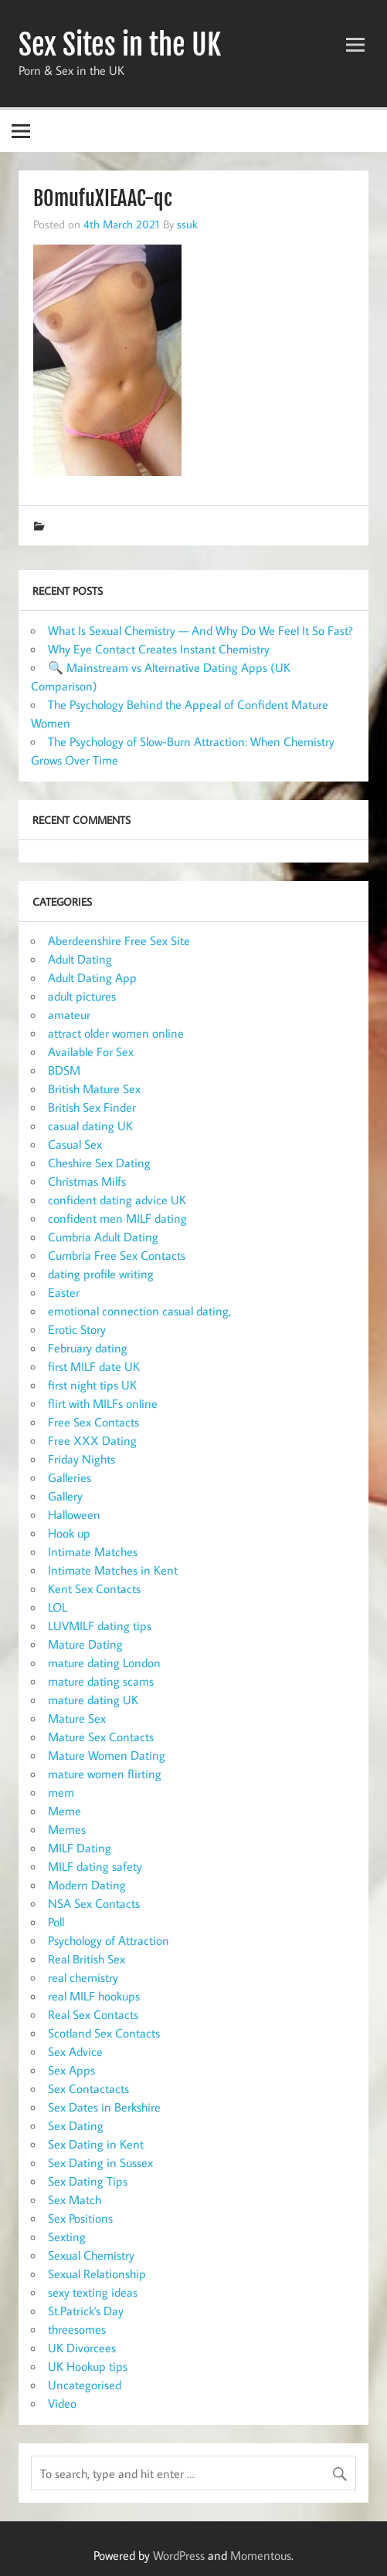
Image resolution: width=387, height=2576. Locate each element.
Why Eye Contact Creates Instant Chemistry (159, 649)
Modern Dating (87, 1884)
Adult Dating (80, 959)
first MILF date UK (94, 1366)
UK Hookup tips (87, 2366)
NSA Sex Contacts (94, 1903)
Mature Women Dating (106, 1755)
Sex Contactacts (88, 2088)
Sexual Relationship (97, 2273)
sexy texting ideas (92, 2292)
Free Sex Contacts (93, 1422)
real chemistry (83, 1977)
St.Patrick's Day (86, 2310)
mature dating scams (101, 1681)
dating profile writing (101, 1273)
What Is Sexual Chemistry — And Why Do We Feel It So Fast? (200, 630)
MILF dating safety (95, 1866)
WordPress (179, 2555)
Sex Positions (80, 2218)
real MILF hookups (94, 1996)
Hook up (69, 1533)
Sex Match (74, 2199)
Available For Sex (91, 1051)
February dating (87, 1348)
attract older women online (116, 1033)
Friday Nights (81, 1459)
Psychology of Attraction (108, 1940)
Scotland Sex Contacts (104, 2033)
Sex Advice (75, 2051)
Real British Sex (86, 1959)
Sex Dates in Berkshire (104, 2107)
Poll (56, 1921)
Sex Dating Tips (87, 2181)
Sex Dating (76, 2125)
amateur (69, 1014)
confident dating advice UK (117, 1199)
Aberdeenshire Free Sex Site (119, 940)
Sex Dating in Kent (96, 2144)
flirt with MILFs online (103, 1403)
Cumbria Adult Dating (103, 1236)
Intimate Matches (92, 1551)
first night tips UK (92, 1385)
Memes (67, 1829)
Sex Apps (71, 2070)
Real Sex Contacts (93, 2014)
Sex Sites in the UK (120, 44)
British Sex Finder (92, 1107)
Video (62, 2403)
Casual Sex (75, 1144)
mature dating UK (93, 1699)
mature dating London (104, 1662)
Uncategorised (84, 2384)
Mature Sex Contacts (101, 1736)
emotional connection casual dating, (139, 1310)
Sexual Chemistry (91, 2255)
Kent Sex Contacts (94, 1588)
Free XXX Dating (92, 1440)
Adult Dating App (92, 977)
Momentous (260, 2555)
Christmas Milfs (87, 1181)
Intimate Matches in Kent (113, 1570)
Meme (64, 1810)
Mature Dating (85, 1644)
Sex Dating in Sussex (100, 2162)
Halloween (74, 1514)
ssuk (187, 223)
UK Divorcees (82, 2347)
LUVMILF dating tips (99, 1625)
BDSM (64, 1070)
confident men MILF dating (117, 1218)
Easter (64, 1292)
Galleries (69, 1477)
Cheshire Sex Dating (99, 1162)
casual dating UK (90, 1125)
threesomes (77, 2329)
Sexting (67, 2236)
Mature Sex (77, 1718)
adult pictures (82, 996)
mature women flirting (104, 1773)
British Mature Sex (94, 1088)
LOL (57, 1607)
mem (61, 1792)
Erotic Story (77, 1329)
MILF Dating (79, 1847)
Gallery (65, 1496)
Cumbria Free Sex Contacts (116, 1255)
